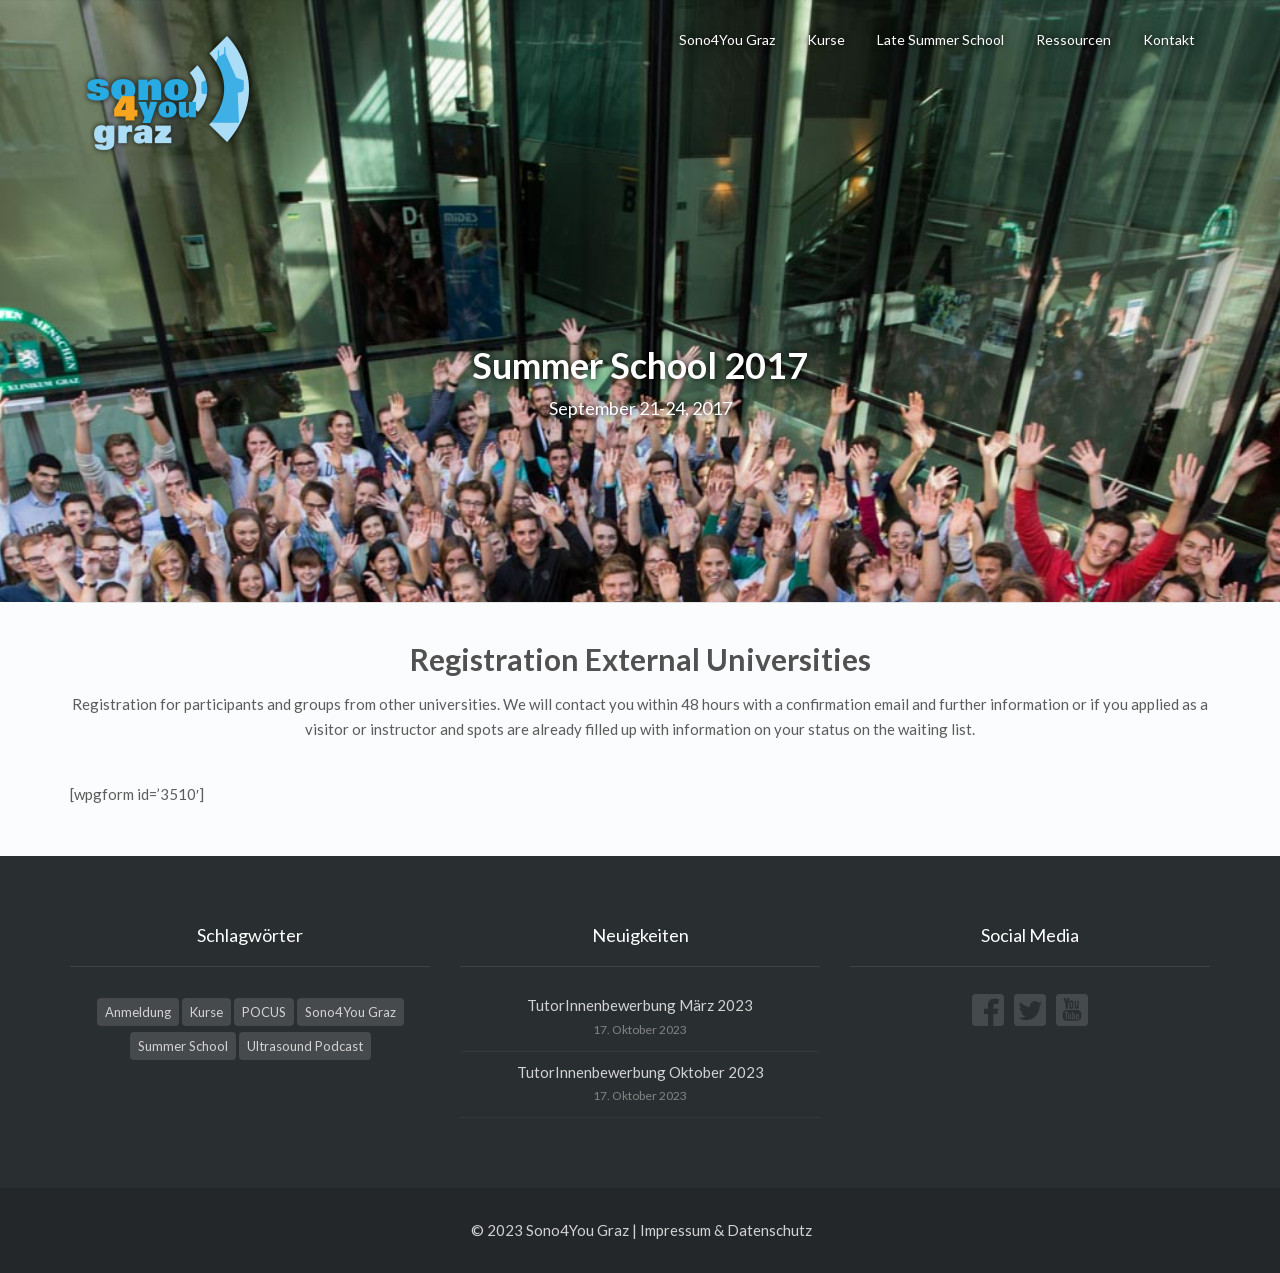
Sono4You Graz (727, 39)
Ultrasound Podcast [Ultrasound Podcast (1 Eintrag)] (305, 1046)
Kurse (826, 39)
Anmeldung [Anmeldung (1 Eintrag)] (138, 1012)
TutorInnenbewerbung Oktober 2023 (640, 1072)
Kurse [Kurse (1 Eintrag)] (206, 1012)
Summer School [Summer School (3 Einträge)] (183, 1046)
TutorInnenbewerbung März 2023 (640, 1005)
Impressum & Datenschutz (726, 1230)
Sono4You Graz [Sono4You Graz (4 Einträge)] (350, 1012)
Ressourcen (1073, 39)
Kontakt (1169, 39)
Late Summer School (940, 39)
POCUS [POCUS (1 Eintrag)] (264, 1012)
